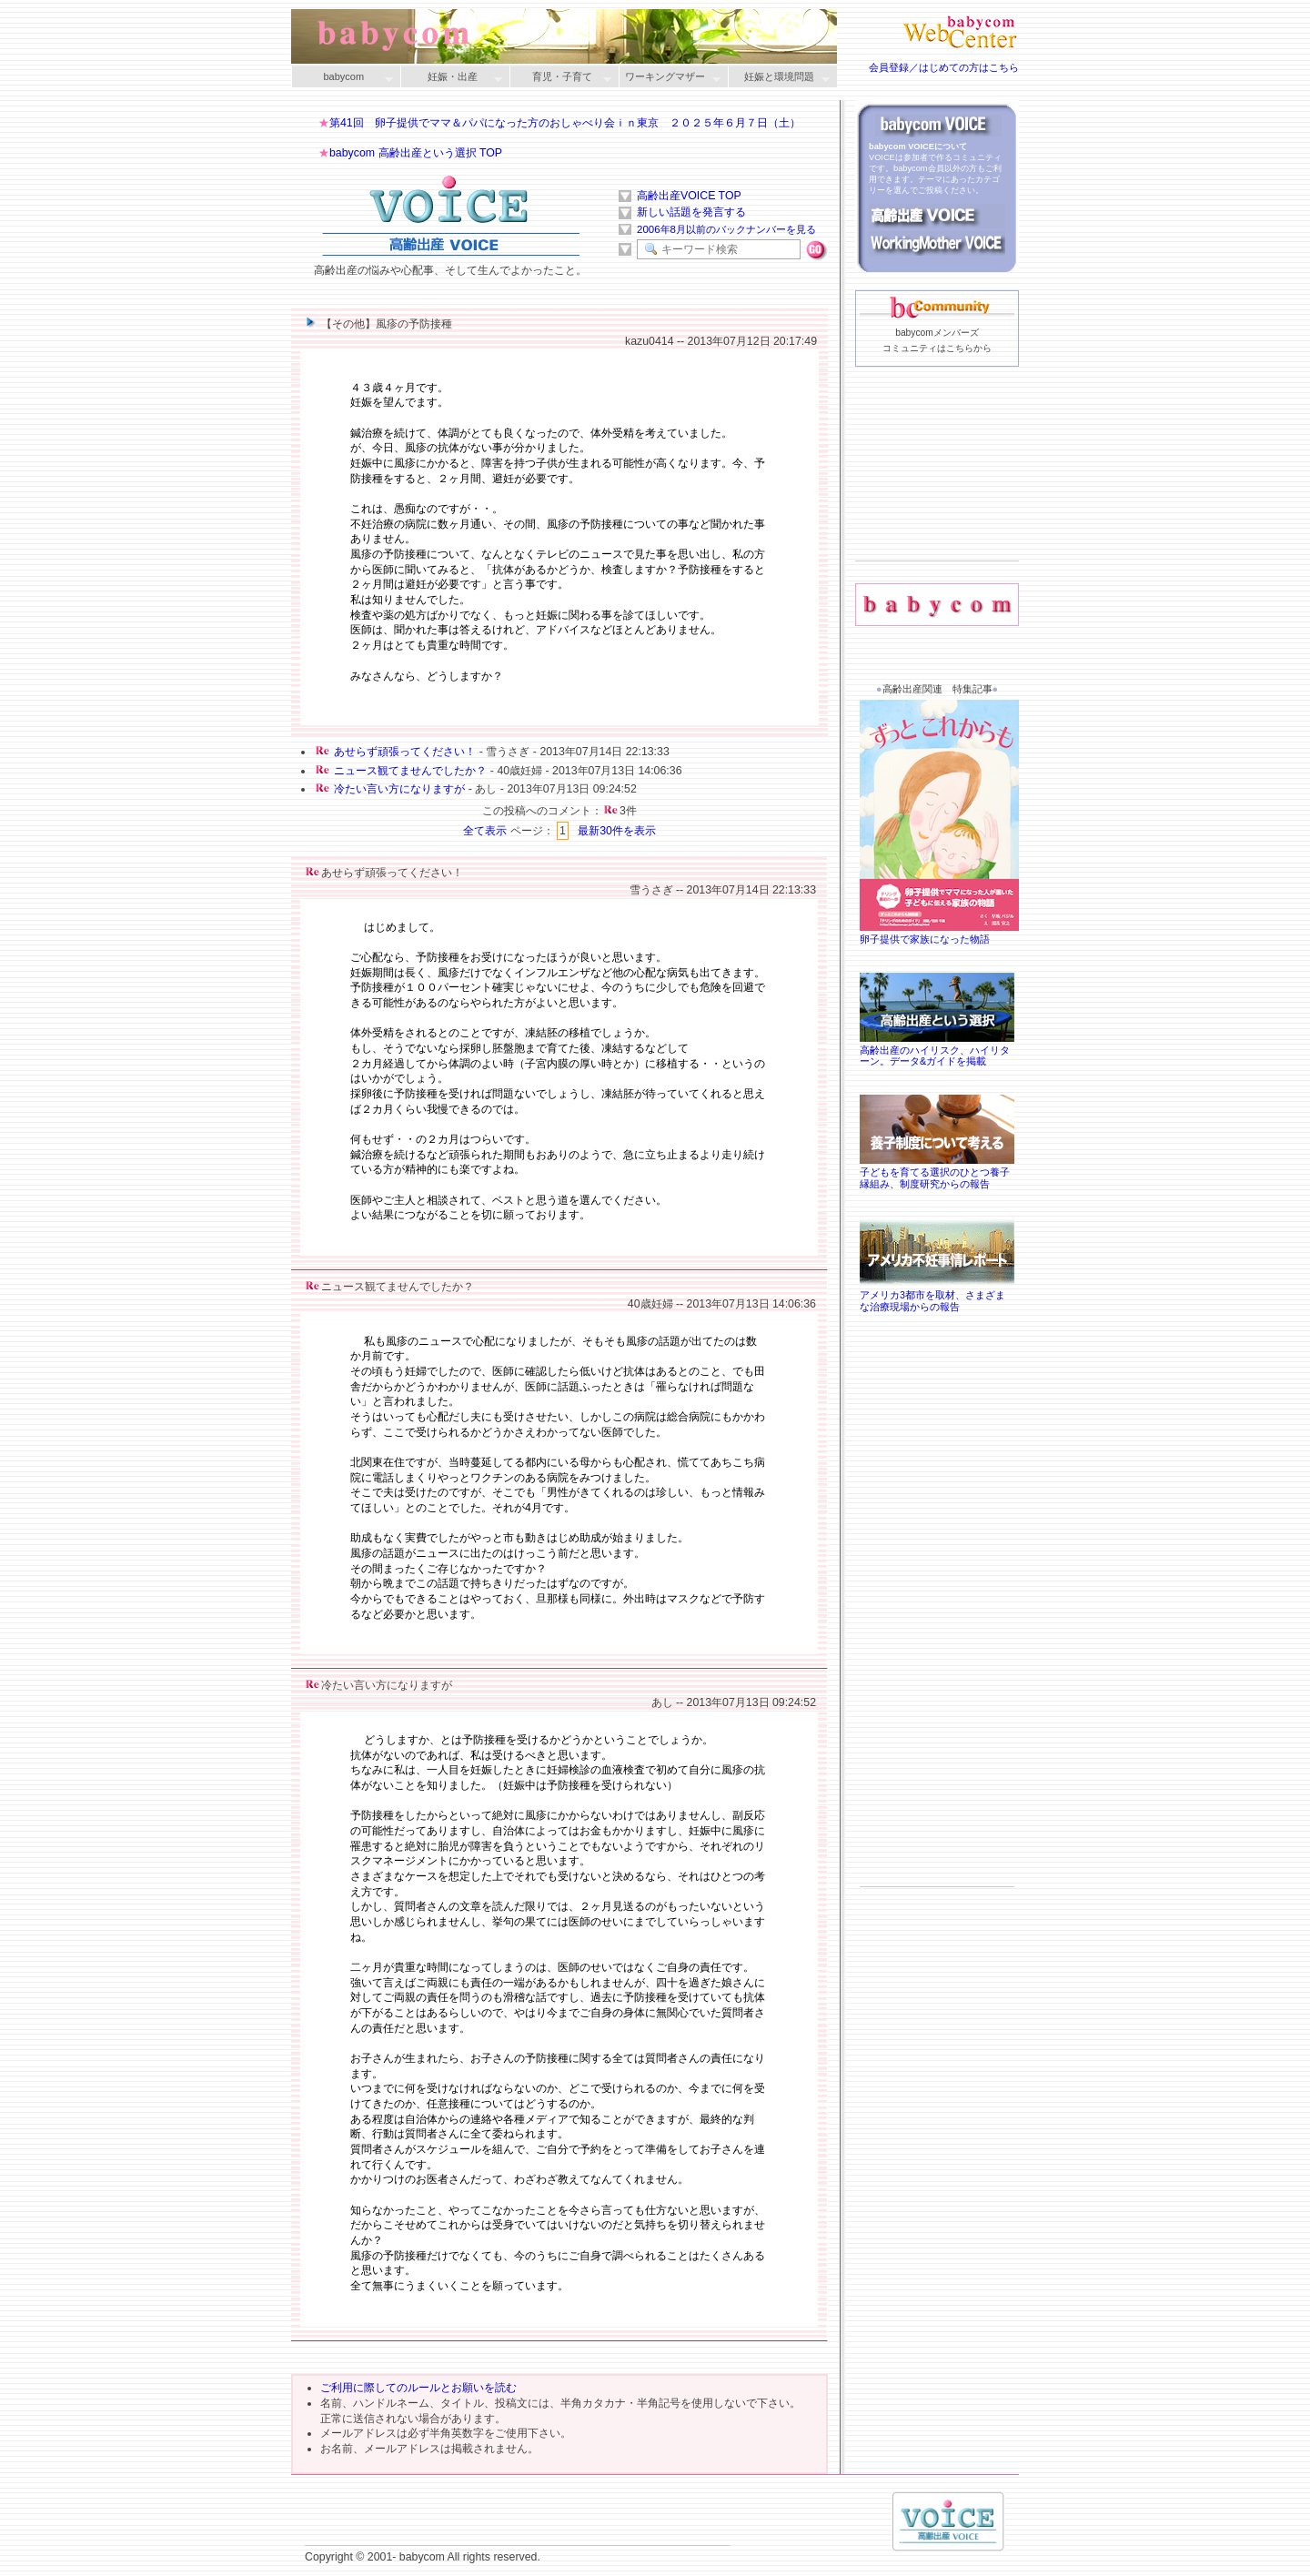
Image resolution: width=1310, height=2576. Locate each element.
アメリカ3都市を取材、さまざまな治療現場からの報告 (937, 1295)
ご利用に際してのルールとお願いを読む (418, 2387)
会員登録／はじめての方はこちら (944, 67)
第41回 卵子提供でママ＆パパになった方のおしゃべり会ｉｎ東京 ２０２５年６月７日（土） (565, 122)
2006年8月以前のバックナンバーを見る (726, 229)
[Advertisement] (937, 492)
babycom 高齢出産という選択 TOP (415, 152)
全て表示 (485, 830)
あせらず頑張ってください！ (405, 751)
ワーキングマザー (669, 78)
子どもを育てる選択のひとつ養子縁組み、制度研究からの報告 (937, 1172)
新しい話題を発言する (691, 212)
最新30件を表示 (617, 830)
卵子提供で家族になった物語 (941, 933)
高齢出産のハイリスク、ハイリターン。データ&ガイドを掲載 (937, 1050)
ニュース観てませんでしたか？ (410, 770)
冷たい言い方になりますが (399, 789)
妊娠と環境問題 (779, 78)
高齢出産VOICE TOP (689, 195)
